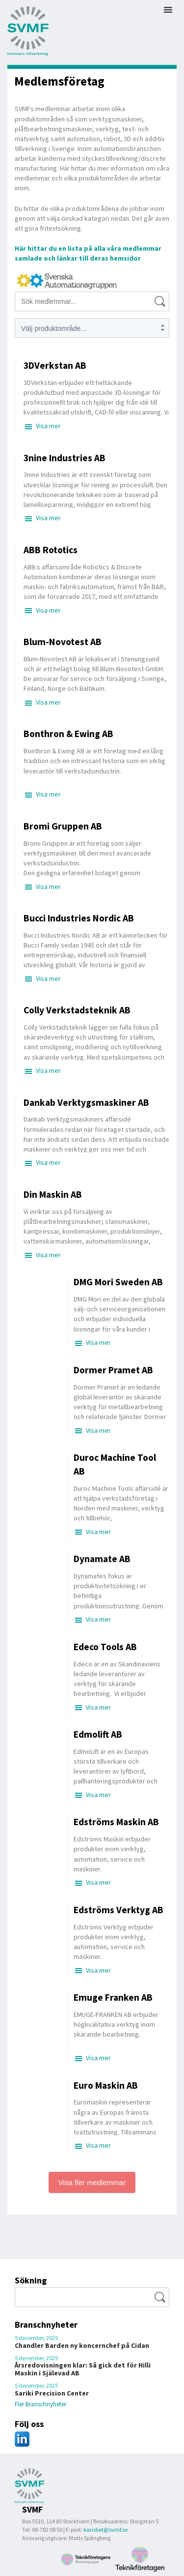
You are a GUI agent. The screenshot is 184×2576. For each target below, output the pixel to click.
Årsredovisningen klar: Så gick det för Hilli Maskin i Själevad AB (83, 2369)
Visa (48, 425)
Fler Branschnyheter (40, 2404)
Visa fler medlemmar (92, 2182)
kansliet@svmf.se (105, 2529)
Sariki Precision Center (52, 2393)
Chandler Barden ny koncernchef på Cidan (82, 2345)
